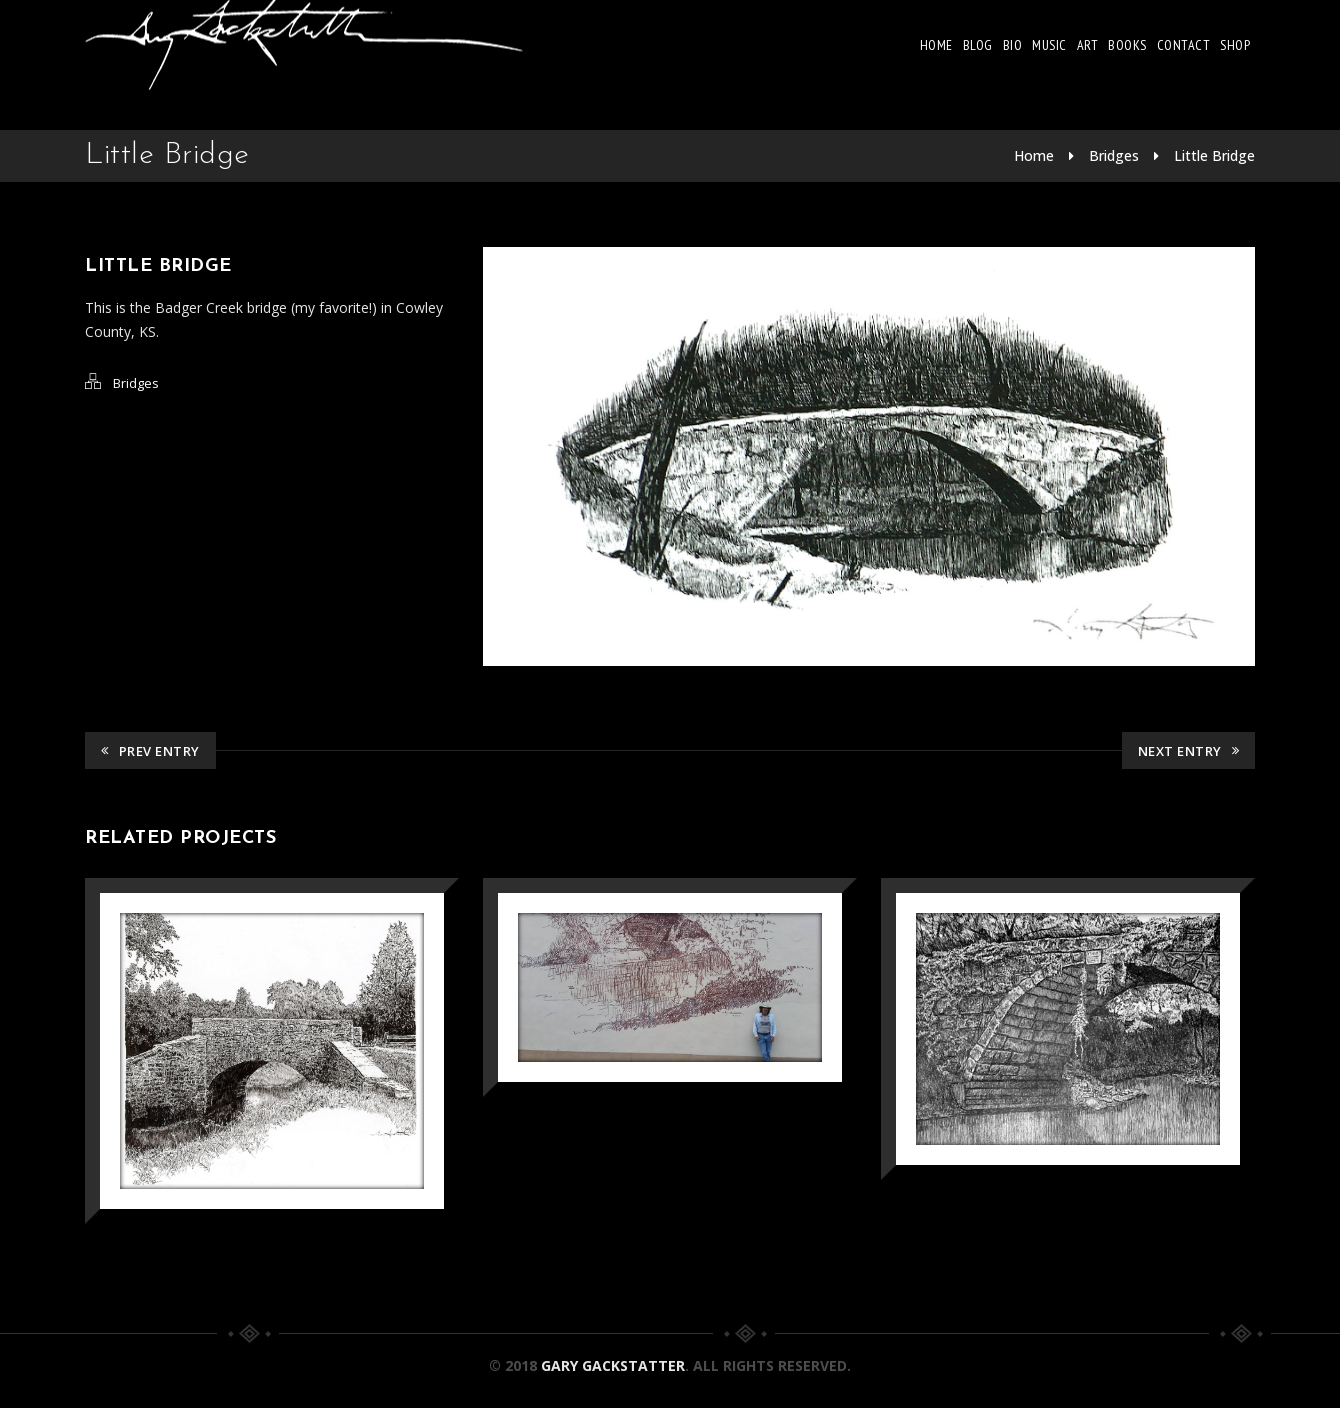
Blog (978, 45)
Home (936, 45)
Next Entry (1189, 751)
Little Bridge (1214, 155)
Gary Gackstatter (613, 1365)
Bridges (1114, 155)
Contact (1184, 45)
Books (1127, 45)
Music (1049, 45)
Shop (1235, 45)
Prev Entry (150, 751)
